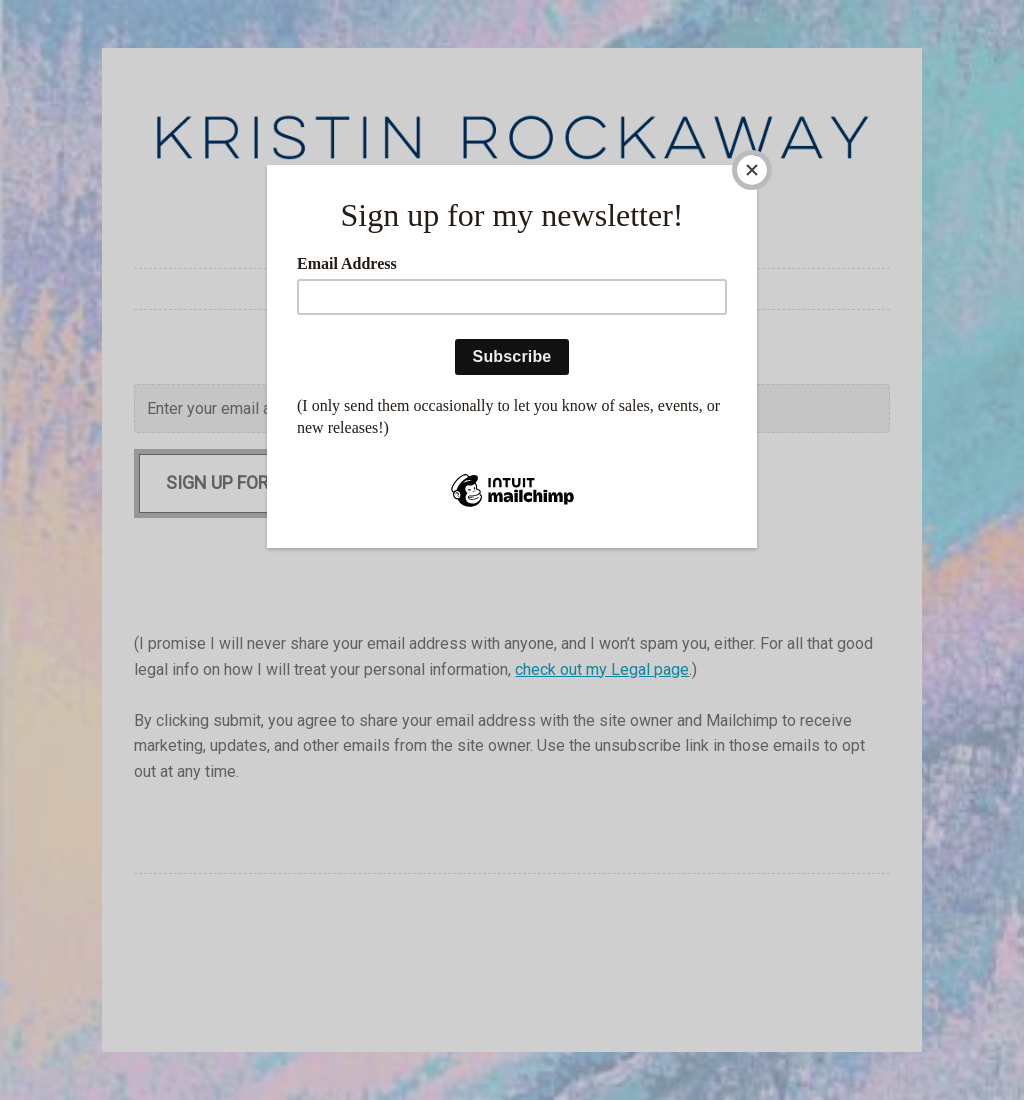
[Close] (752, 170)
